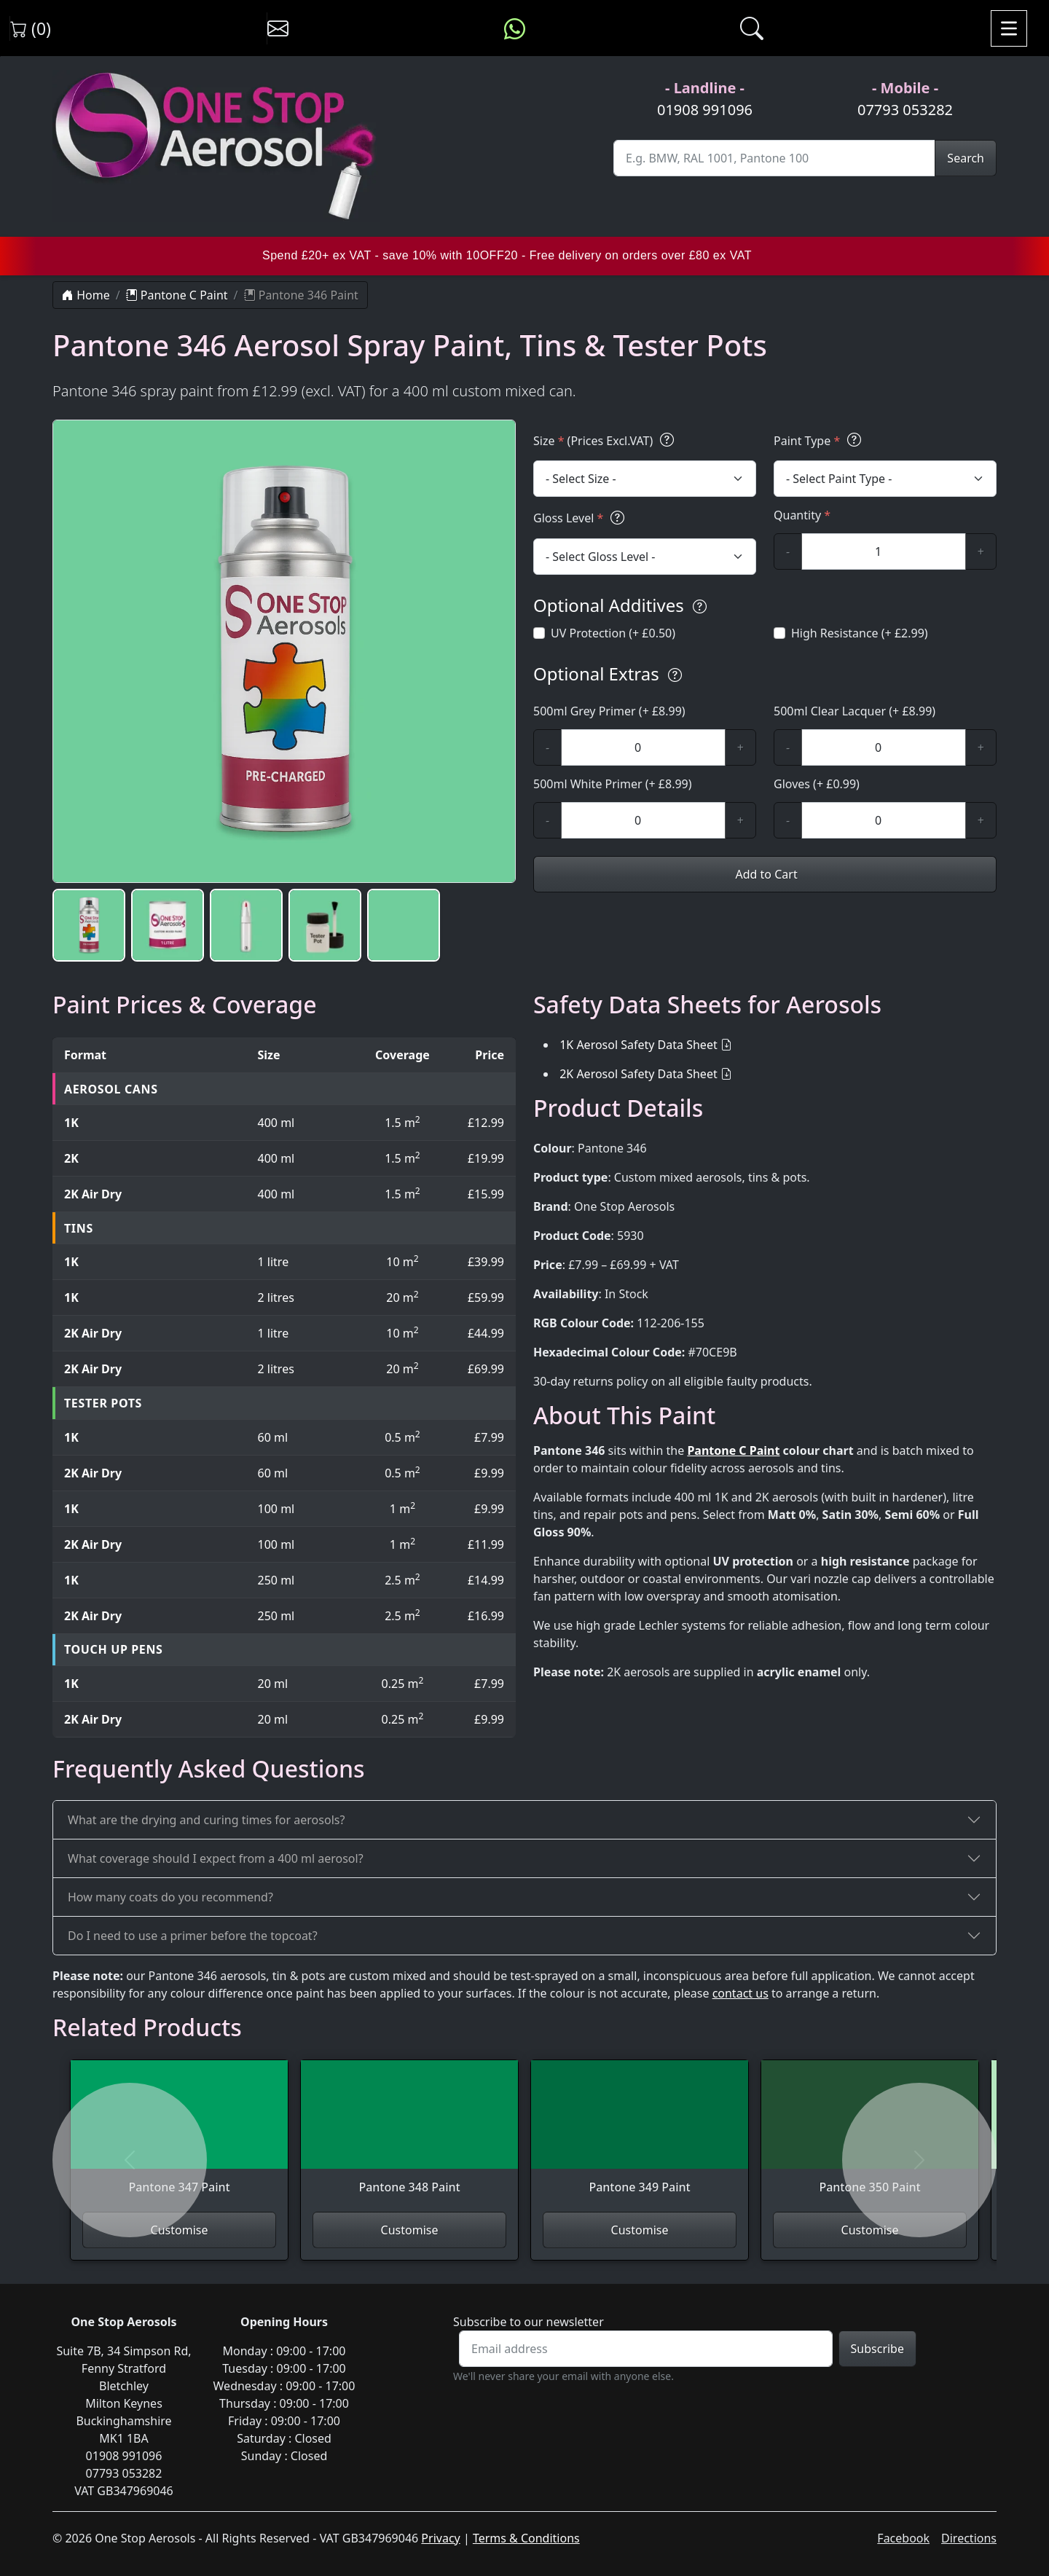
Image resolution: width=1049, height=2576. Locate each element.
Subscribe (877, 2349)
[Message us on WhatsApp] (514, 28)
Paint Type (819, 440)
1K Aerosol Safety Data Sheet (638, 1045)
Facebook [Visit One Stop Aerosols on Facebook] (903, 2538)
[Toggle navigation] (1009, 28)
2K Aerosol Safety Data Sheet (638, 1074)
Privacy (440, 2538)
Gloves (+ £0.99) (817, 784)
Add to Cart (764, 874)
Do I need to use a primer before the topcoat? (193, 1936)
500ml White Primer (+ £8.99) (612, 784)
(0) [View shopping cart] (30, 28)
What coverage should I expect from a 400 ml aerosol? (216, 1858)
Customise (179, 2230)
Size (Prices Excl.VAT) (605, 440)
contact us (740, 1993)
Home (86, 295)
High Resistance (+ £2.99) (859, 633)
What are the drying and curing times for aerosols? (206, 1820)
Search (965, 158)
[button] (88, 925)
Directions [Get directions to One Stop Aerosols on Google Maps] (969, 2538)
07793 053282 (905, 109)
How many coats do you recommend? (170, 1897)
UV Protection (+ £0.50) (613, 633)
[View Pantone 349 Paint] (639, 2136)
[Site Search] (774, 158)
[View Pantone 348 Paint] (409, 2136)
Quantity (802, 515)
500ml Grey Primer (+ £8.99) (609, 711)
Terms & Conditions (526, 2538)
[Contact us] (278, 28)
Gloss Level (581, 517)
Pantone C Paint (177, 295)
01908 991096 (705, 109)
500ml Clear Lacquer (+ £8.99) (854, 711)
